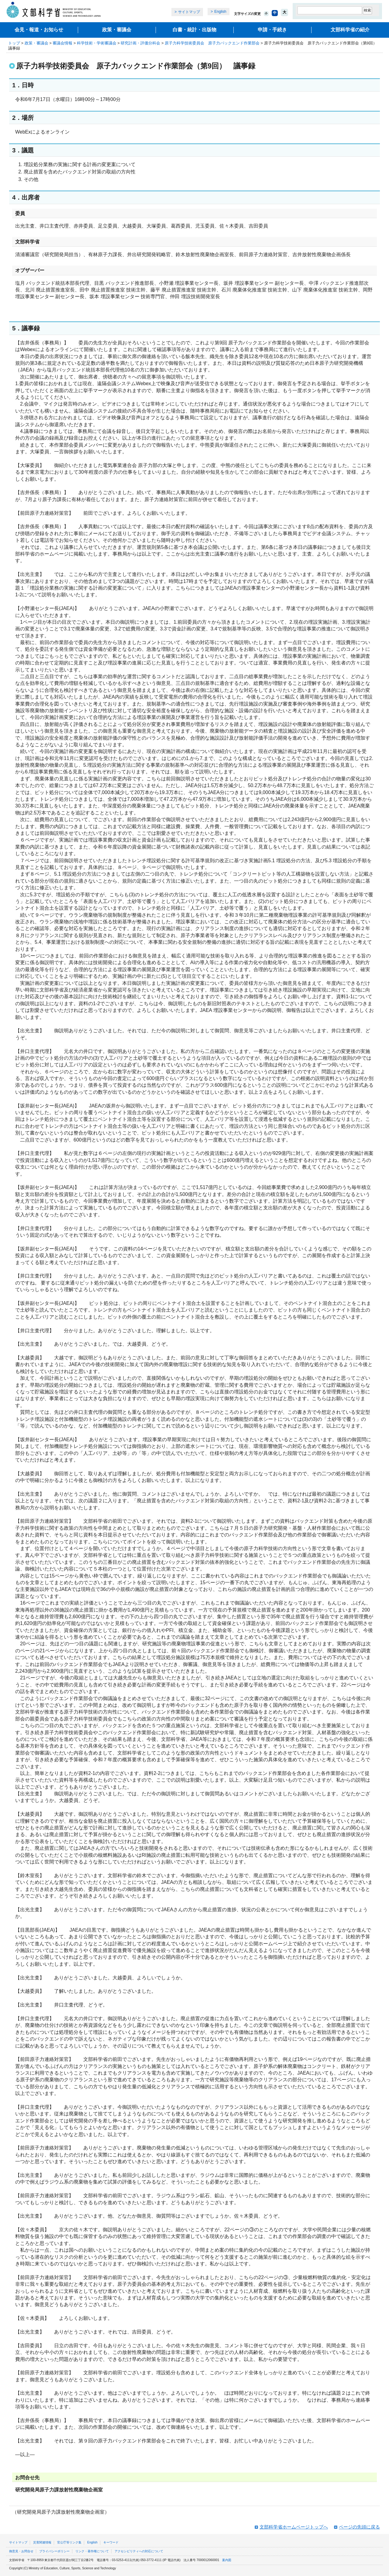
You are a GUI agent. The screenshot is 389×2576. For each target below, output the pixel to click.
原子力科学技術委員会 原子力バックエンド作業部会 (212, 43)
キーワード (111, 2542)
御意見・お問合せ (21, 2551)
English (220, 11)
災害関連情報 (42, 2542)
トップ (14, 43)
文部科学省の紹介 (350, 29)
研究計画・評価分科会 (140, 43)
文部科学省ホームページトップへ (294, 2526)
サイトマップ (189, 12)
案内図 (226, 2560)
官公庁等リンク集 (69, 2542)
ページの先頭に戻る (359, 2526)
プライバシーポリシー (54, 2551)
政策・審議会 (116, 29)
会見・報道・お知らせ (39, 29)
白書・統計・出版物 (194, 29)
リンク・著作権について (92, 2551)
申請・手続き (272, 29)
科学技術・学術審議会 (96, 43)
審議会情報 (62, 43)
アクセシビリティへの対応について (139, 2551)
